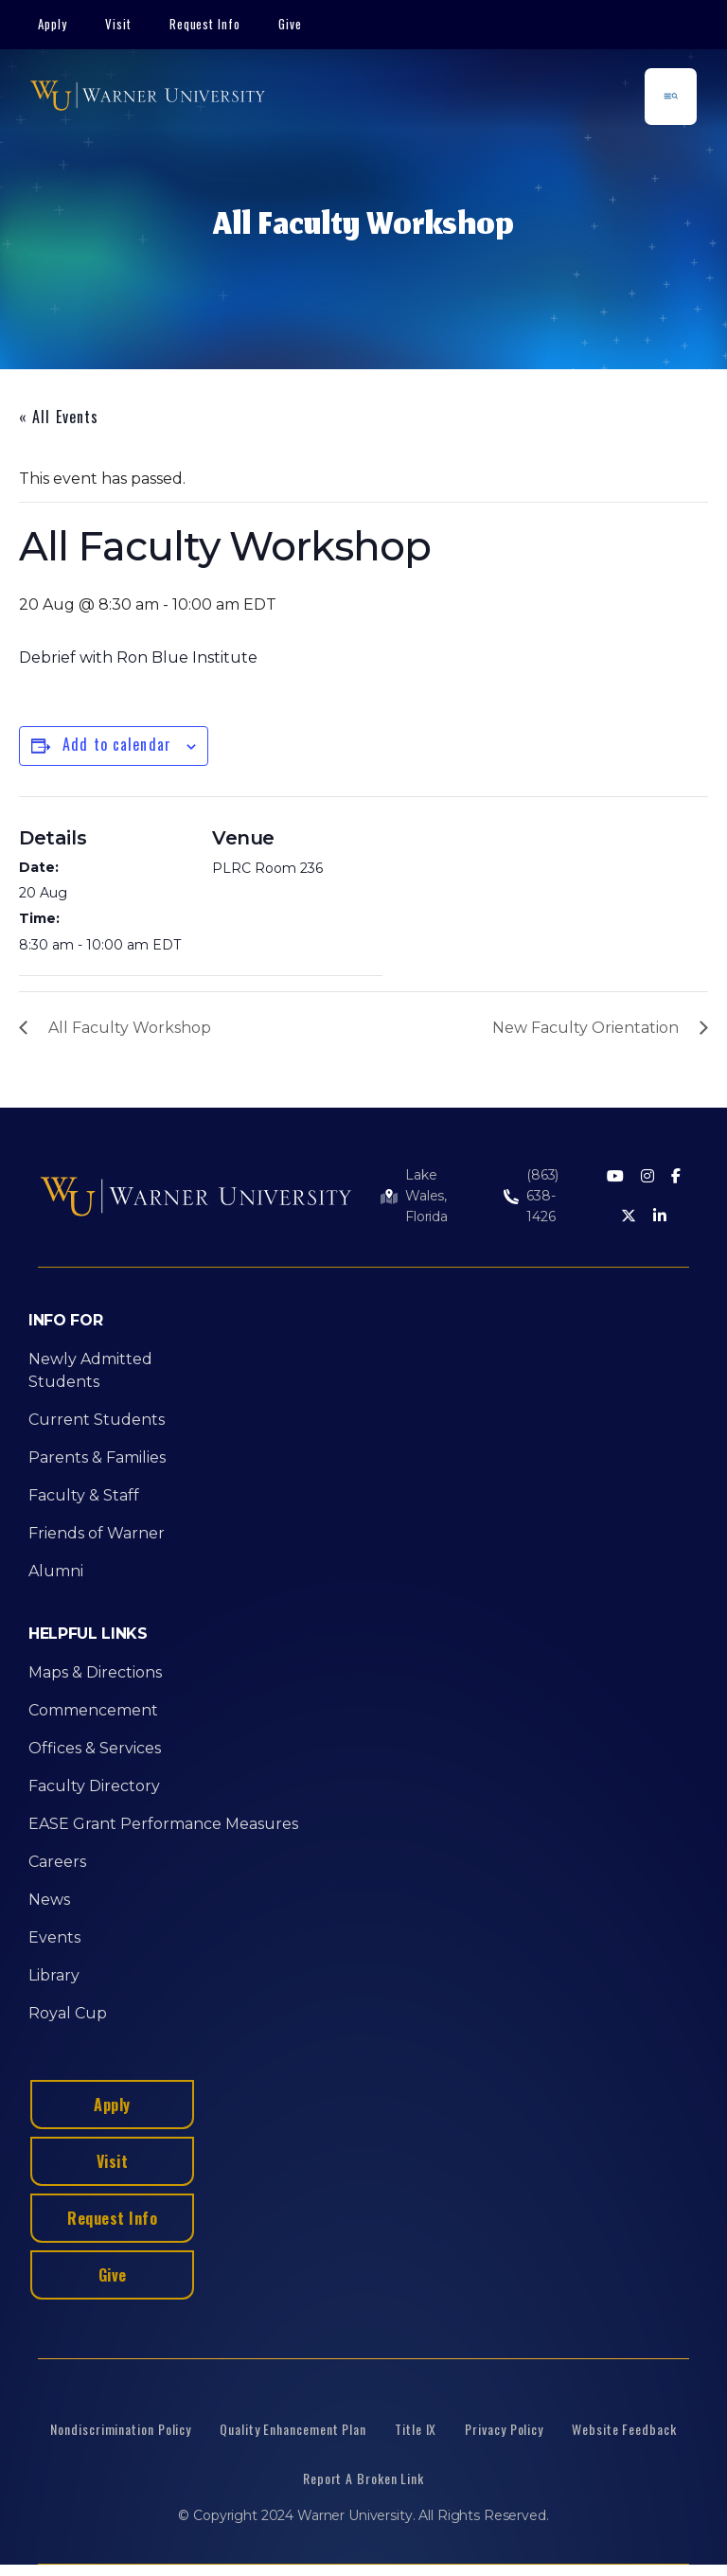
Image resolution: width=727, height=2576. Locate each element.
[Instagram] (647, 1177)
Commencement (93, 1710)
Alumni (55, 1571)
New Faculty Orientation (585, 1028)
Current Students (96, 1420)
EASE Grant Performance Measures (163, 1824)
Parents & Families (97, 1457)
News (49, 1900)
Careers (57, 1862)
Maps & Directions (95, 1672)
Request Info (205, 23)
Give (290, 23)
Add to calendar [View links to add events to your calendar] (116, 744)
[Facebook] (676, 1177)
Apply (52, 23)
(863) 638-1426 (542, 1195)
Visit (118, 23)
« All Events (58, 416)
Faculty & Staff (83, 1495)
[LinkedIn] (659, 1217)
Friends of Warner (96, 1533)
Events (54, 1937)
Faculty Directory (94, 1786)
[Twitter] (628, 1217)
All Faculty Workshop (129, 1028)
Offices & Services (94, 1748)
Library (54, 1975)
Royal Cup (67, 2013)
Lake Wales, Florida (426, 1195)
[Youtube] (615, 1177)
